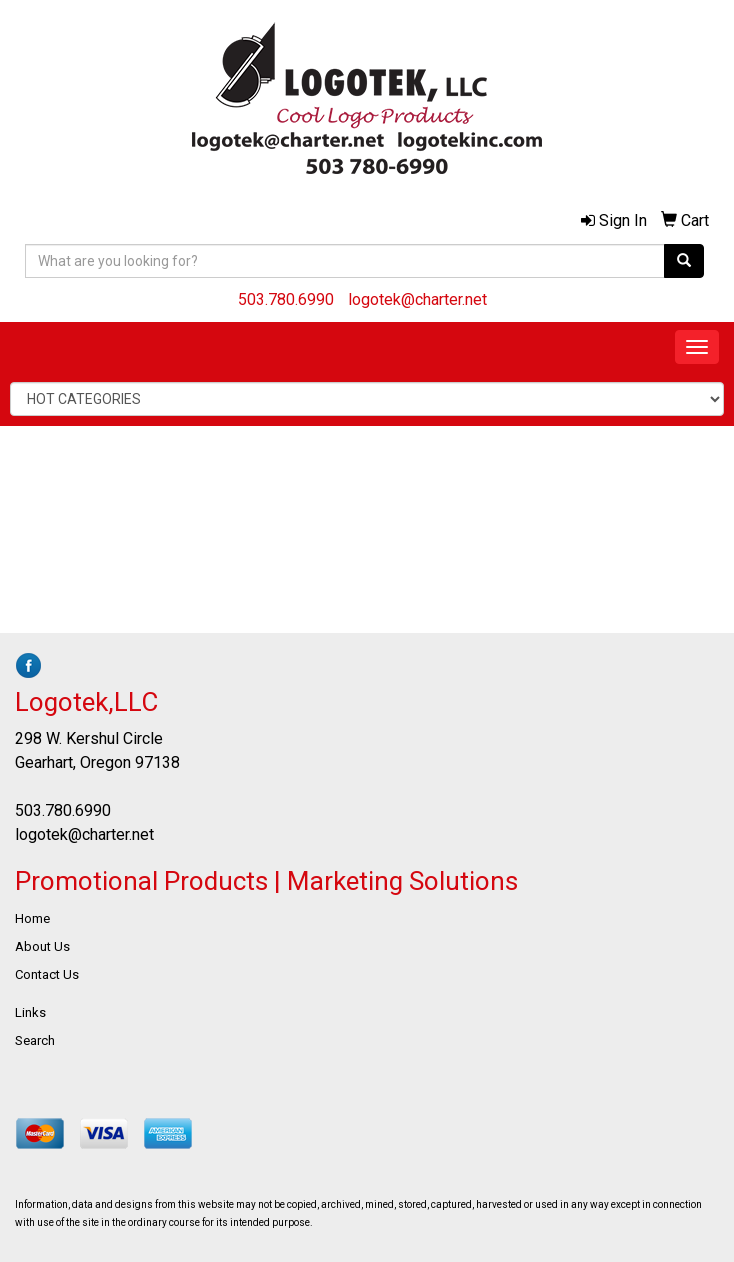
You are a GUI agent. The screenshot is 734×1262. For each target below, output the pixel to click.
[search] (684, 261)
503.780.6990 (286, 299)
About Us (42, 946)
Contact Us (47, 974)
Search (35, 1040)
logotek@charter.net (417, 299)
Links (30, 1012)
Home (32, 918)
